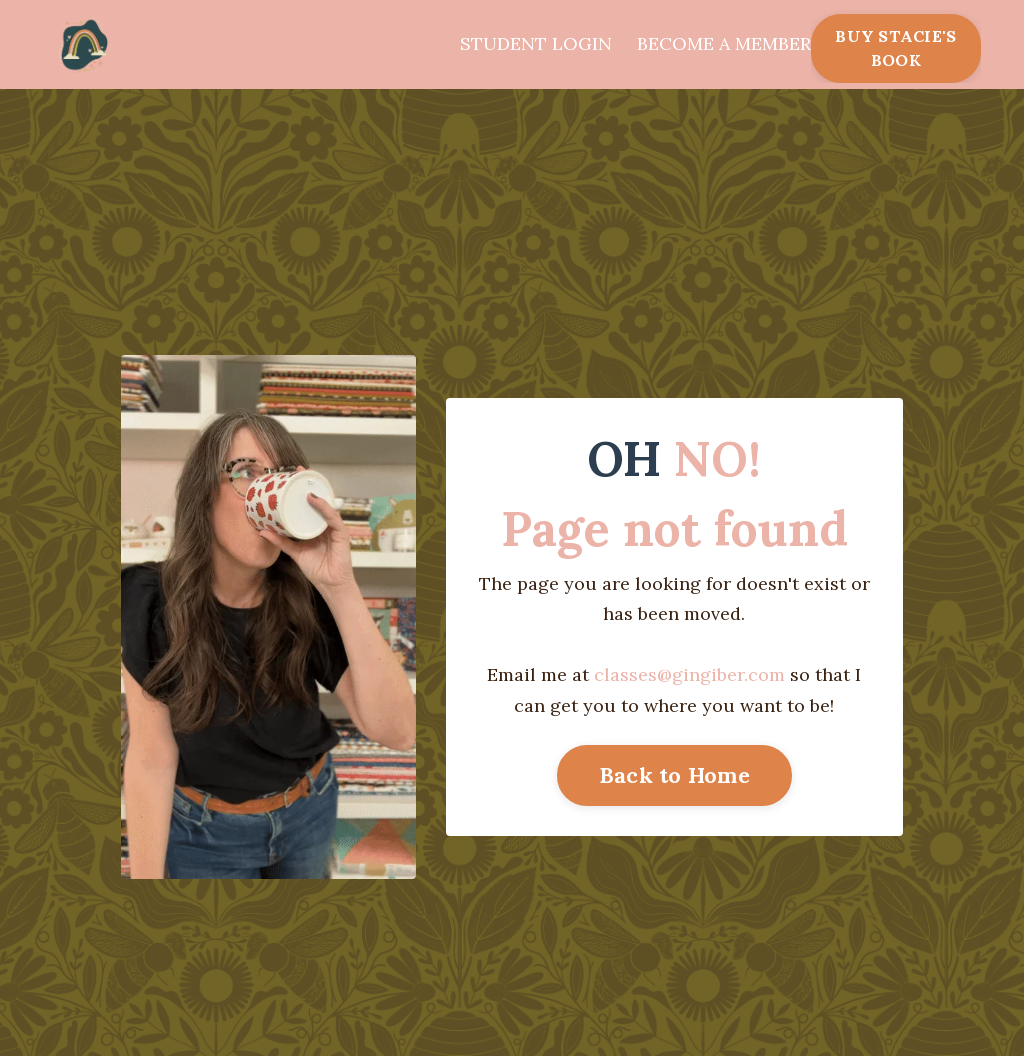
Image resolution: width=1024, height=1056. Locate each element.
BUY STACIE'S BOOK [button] (895, 48)
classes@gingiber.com (689, 674)
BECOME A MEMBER (724, 43)
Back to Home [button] (674, 775)
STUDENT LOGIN (536, 43)
